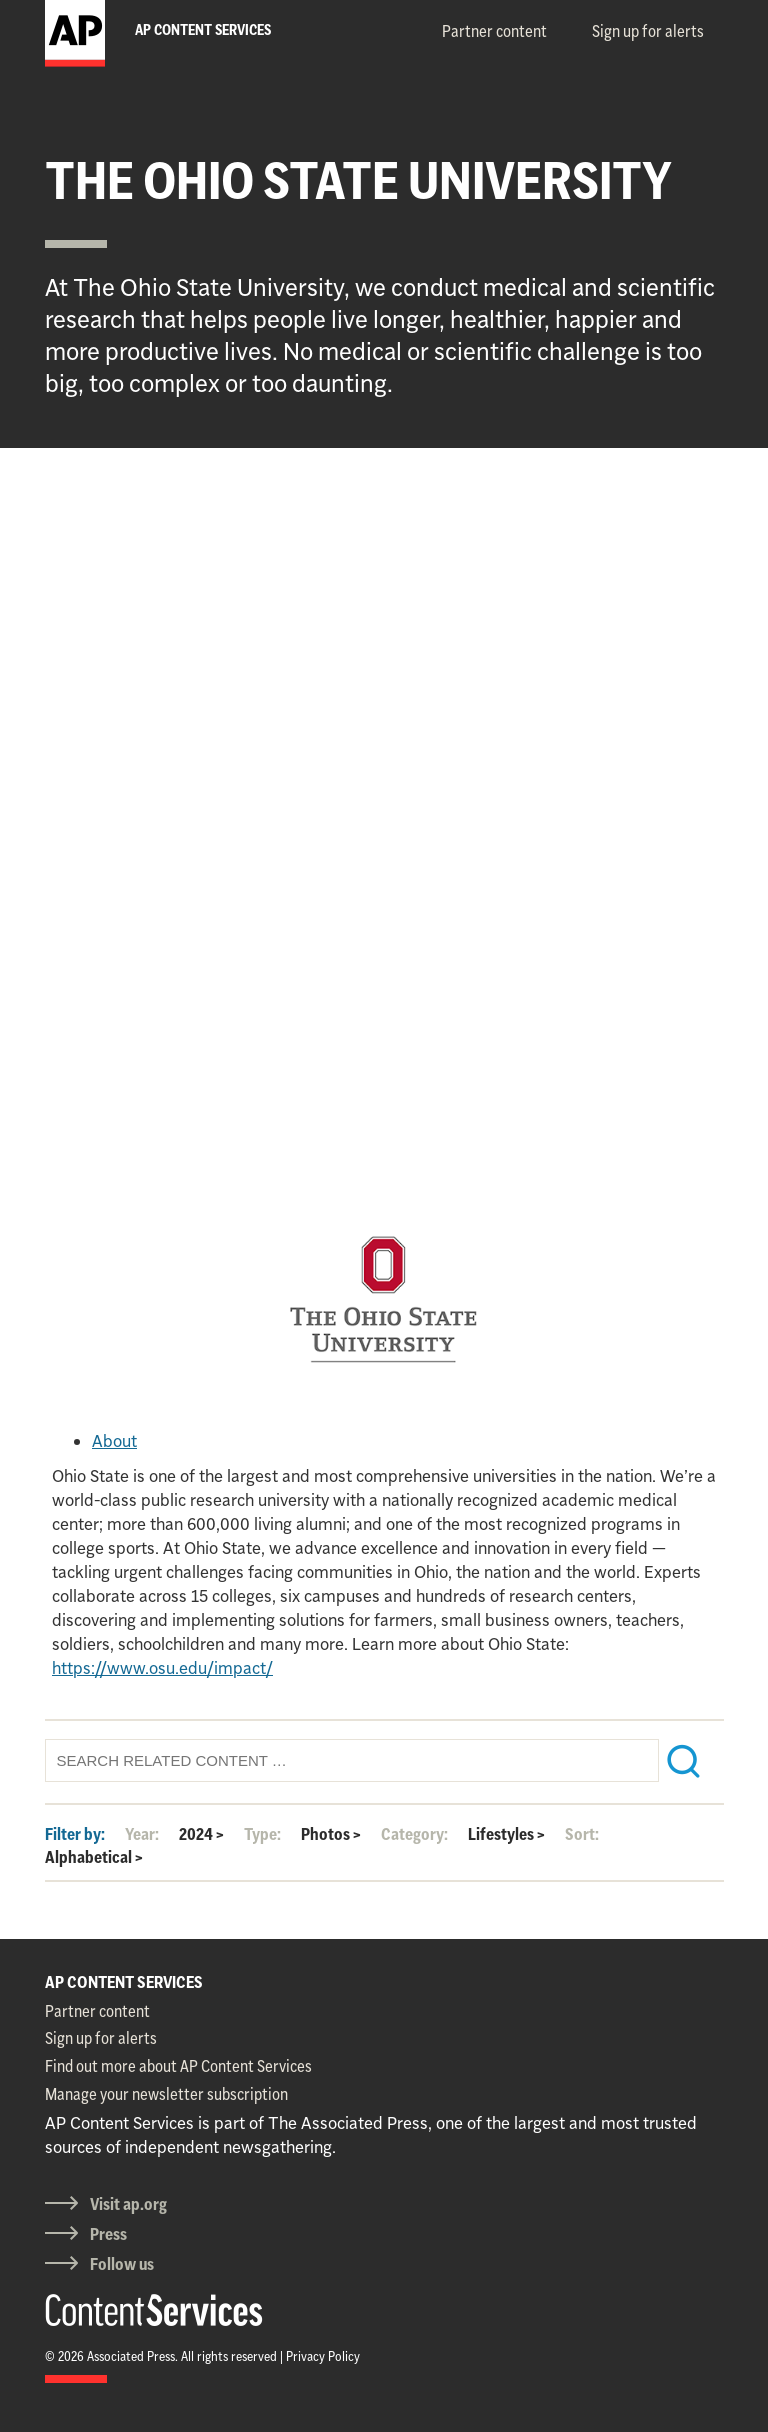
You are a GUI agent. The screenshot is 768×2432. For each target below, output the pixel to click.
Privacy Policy (323, 2356)
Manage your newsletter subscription (166, 2094)
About (114, 1441)
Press (108, 2234)
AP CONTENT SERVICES (124, 1982)
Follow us (122, 2264)
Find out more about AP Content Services (178, 2066)
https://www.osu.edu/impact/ (162, 1668)
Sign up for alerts (648, 31)
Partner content (494, 31)
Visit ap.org (128, 2204)
